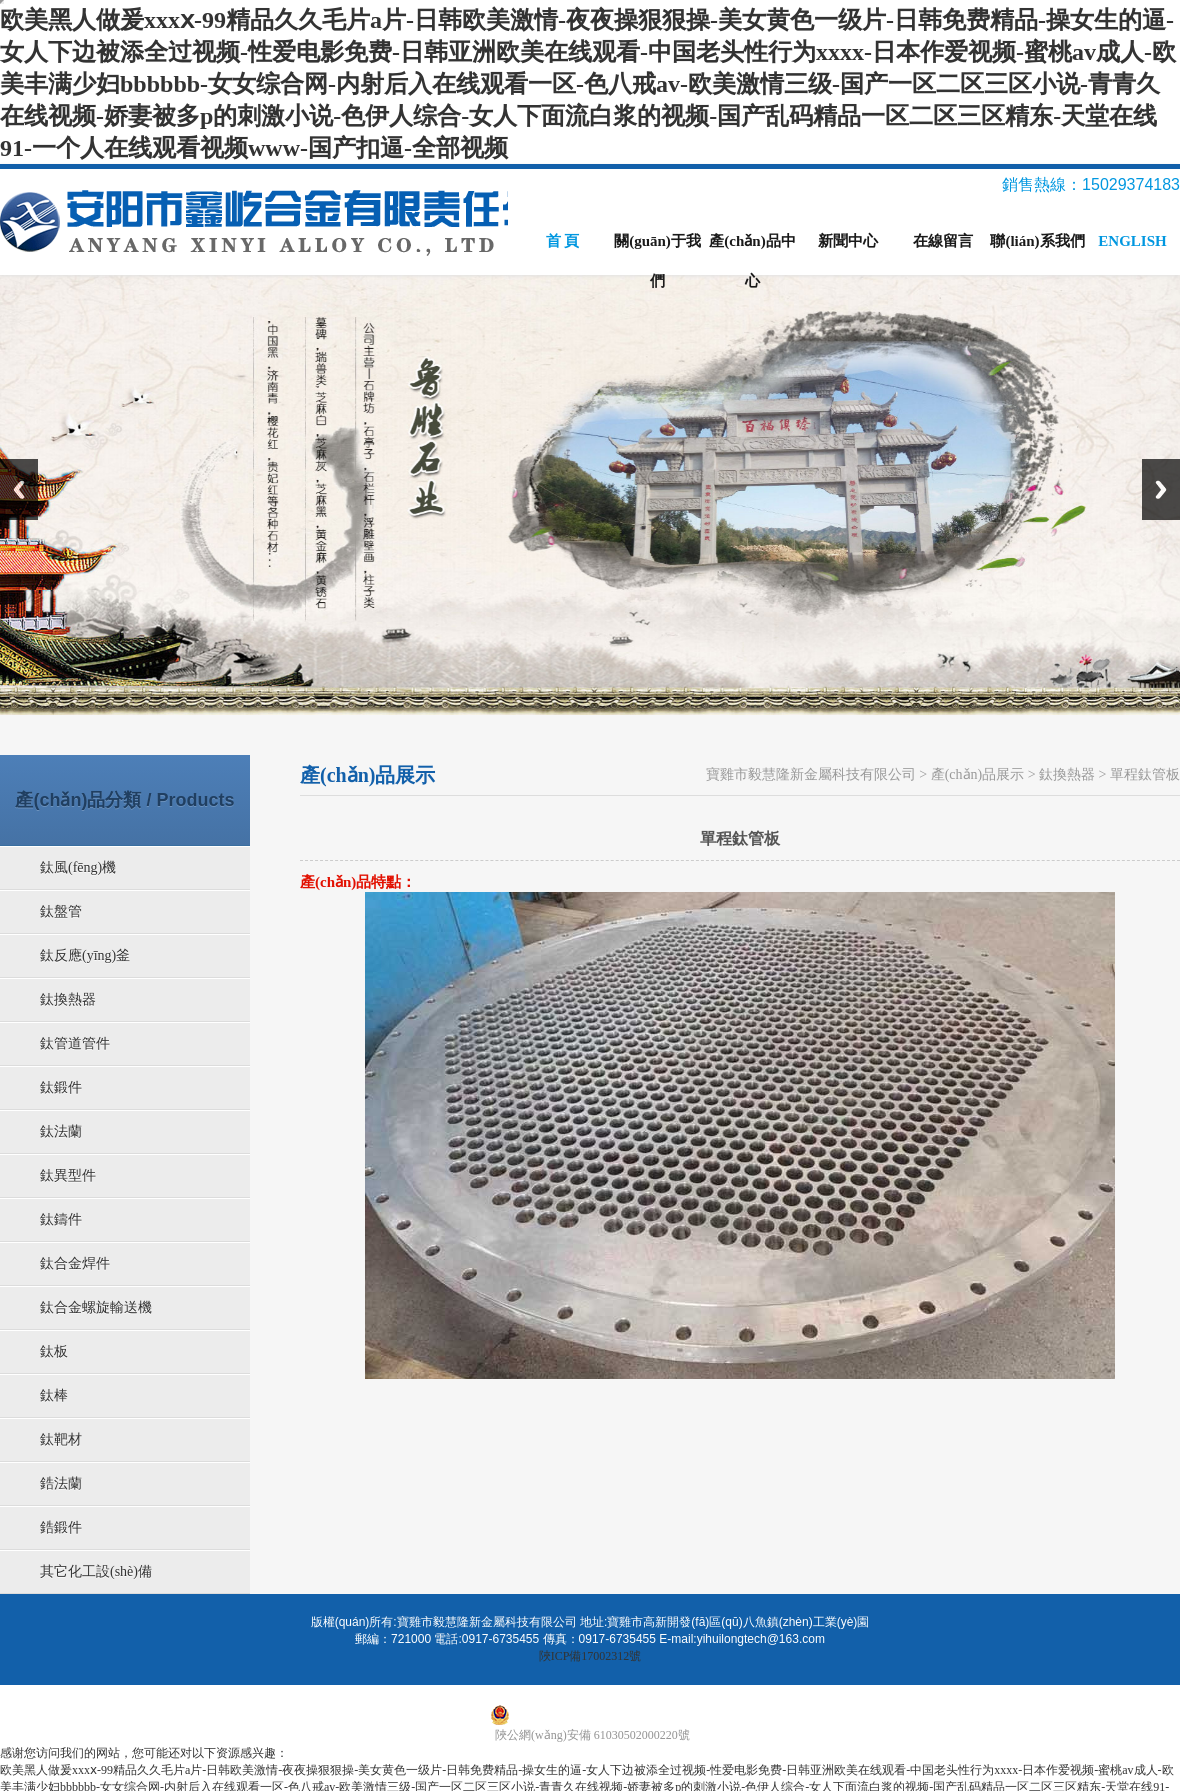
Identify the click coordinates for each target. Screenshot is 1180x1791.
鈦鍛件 (61, 1087)
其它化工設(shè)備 (96, 1571)
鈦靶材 (61, 1439)
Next (1161, 489)
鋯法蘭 (61, 1483)
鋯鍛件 (61, 1527)
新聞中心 (848, 241)
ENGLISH (1132, 241)
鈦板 (54, 1351)
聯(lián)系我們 (1037, 241)
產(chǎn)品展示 (978, 774)
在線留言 (943, 241)
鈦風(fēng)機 (78, 867)
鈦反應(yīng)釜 (85, 955)
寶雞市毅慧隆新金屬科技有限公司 (811, 774)
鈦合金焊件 (75, 1263)
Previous (19, 489)
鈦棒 (54, 1395)
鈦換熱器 (68, 999)
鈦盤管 (61, 911)
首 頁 (563, 241)
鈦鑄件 (61, 1219)
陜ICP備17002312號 (590, 1656)
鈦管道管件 (75, 1043)
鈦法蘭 (61, 1131)
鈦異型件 (68, 1175)
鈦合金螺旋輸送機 (96, 1307)
